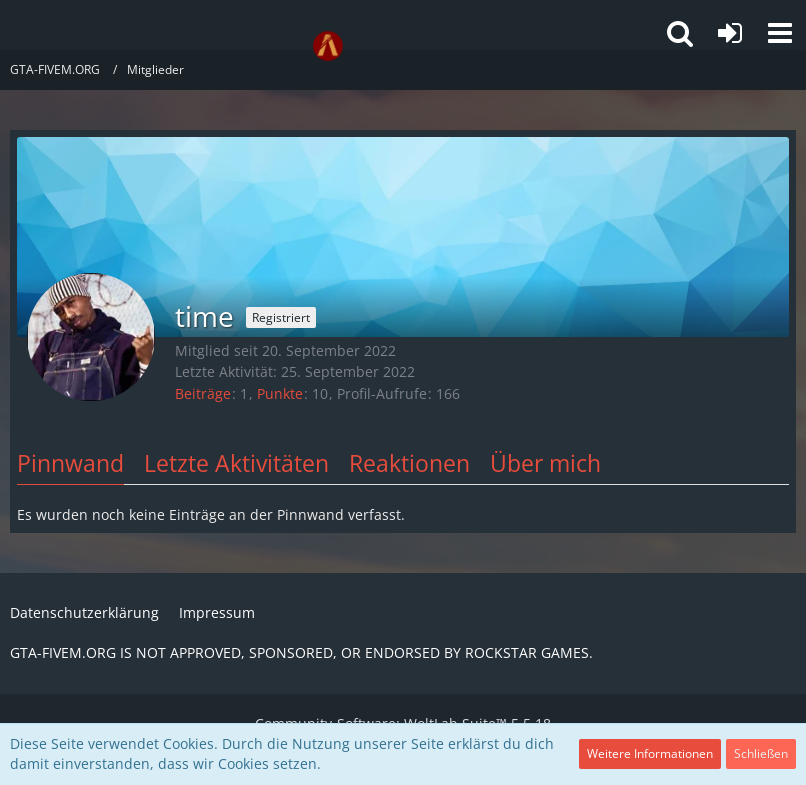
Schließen (761, 753)
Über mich (545, 463)
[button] (780, 33)
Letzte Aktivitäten (236, 463)
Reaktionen (409, 463)
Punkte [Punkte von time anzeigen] (280, 393)
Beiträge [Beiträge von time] (203, 393)
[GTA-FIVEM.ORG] (328, 46)
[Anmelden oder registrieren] (730, 33)
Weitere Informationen (650, 753)
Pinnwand (70, 463)
